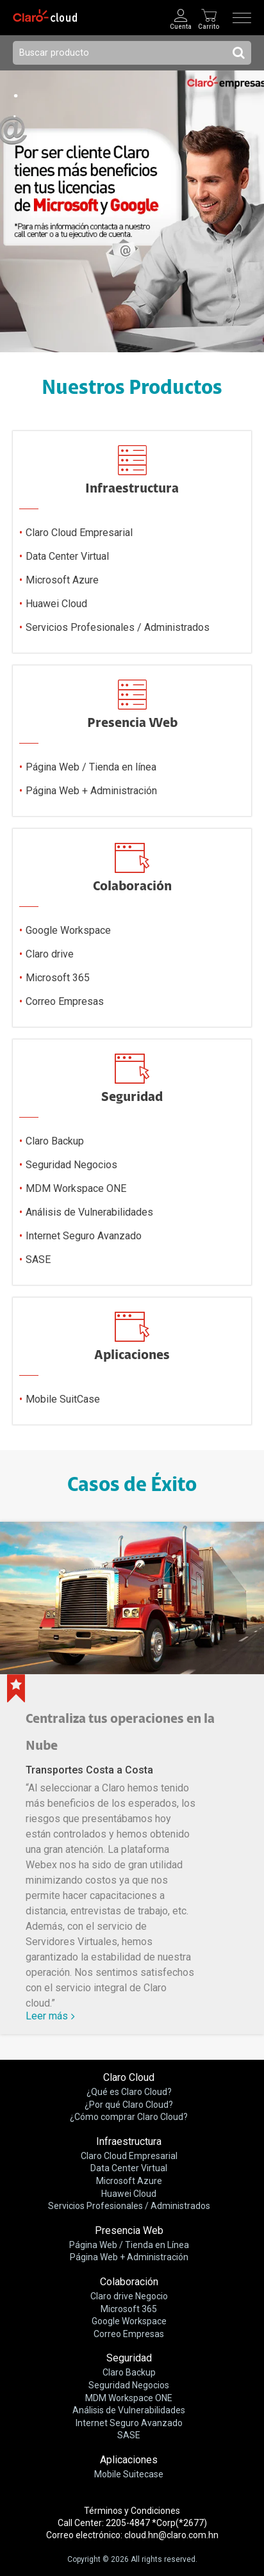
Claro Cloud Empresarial (79, 533)
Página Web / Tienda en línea (91, 767)
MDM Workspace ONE (76, 1189)
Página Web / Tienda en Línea (129, 2245)
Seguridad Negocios (71, 1165)
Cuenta (181, 26)
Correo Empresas (65, 1002)
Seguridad (129, 2358)
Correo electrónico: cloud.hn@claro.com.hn (132, 2535)
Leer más (47, 2016)
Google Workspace (68, 930)
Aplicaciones (129, 2460)
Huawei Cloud (56, 604)
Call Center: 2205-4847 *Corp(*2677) (132, 2523)
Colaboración (129, 2282)
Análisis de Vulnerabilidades (89, 1212)
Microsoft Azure (62, 580)
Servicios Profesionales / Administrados (118, 628)
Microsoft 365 (58, 978)
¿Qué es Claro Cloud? (129, 2092)
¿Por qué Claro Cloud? (129, 2104)
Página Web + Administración (91, 791)
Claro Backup (55, 1141)
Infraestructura (128, 2141)
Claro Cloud (128, 2077)
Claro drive (50, 954)
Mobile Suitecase (128, 2474)
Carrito (208, 26)
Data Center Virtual (67, 556)
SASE (38, 1260)
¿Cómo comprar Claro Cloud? (129, 2117)
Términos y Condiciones (132, 2511)
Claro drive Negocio (129, 2296)
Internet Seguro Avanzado (84, 1236)
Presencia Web (129, 2230)
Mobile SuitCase (63, 1399)
